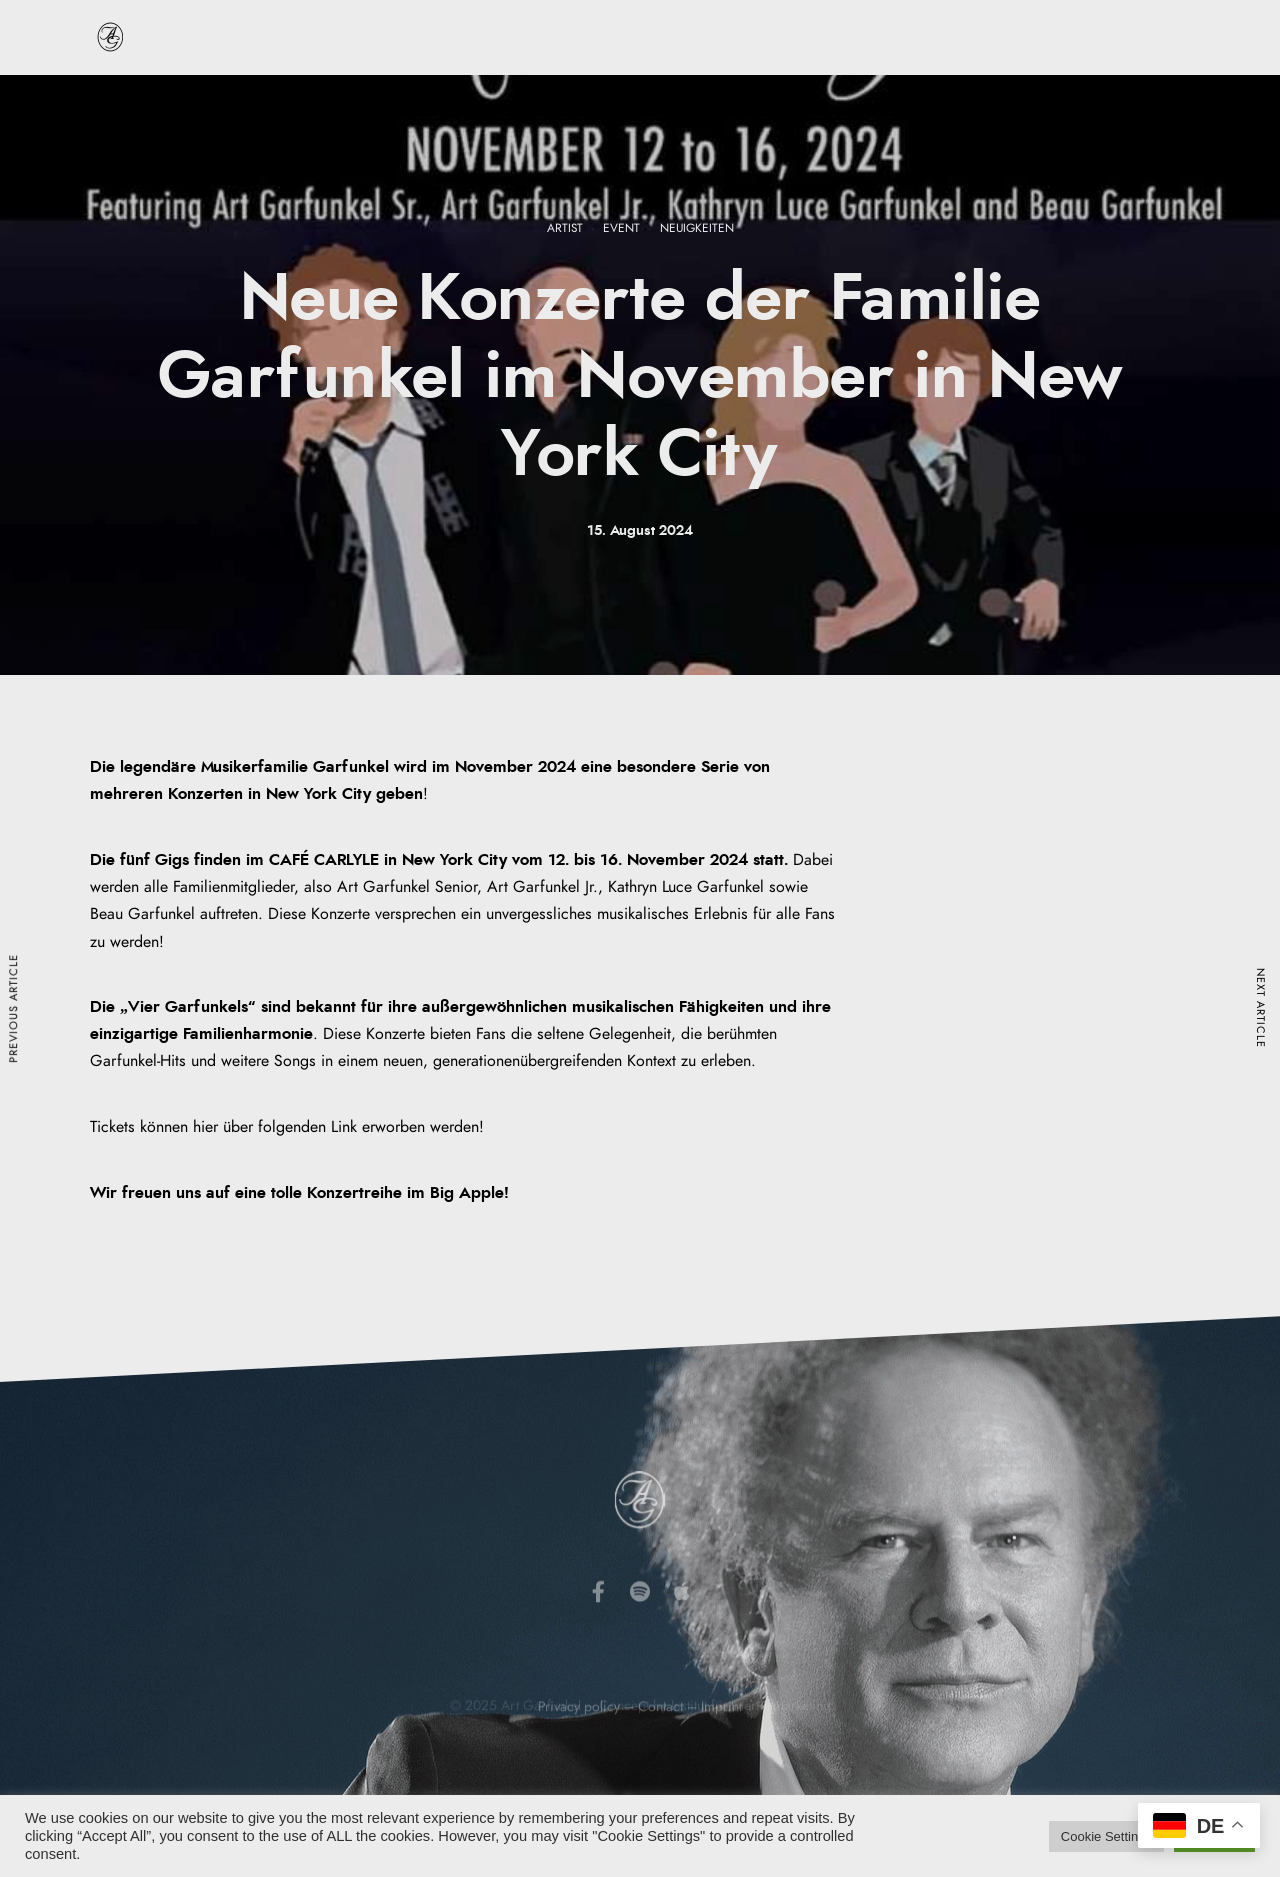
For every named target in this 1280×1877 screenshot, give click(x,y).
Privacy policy (579, 1738)
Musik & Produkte (674, 109)
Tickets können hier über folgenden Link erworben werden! (287, 1127)
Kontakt (1092, 109)
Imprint (721, 1738)
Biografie (290, 109)
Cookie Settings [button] (1106, 1836)
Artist (565, 228)
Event (621, 228)
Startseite (193, 109)
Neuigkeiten (825, 109)
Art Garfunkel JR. (974, 109)
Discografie (395, 109)
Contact (660, 1738)
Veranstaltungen (524, 109)
